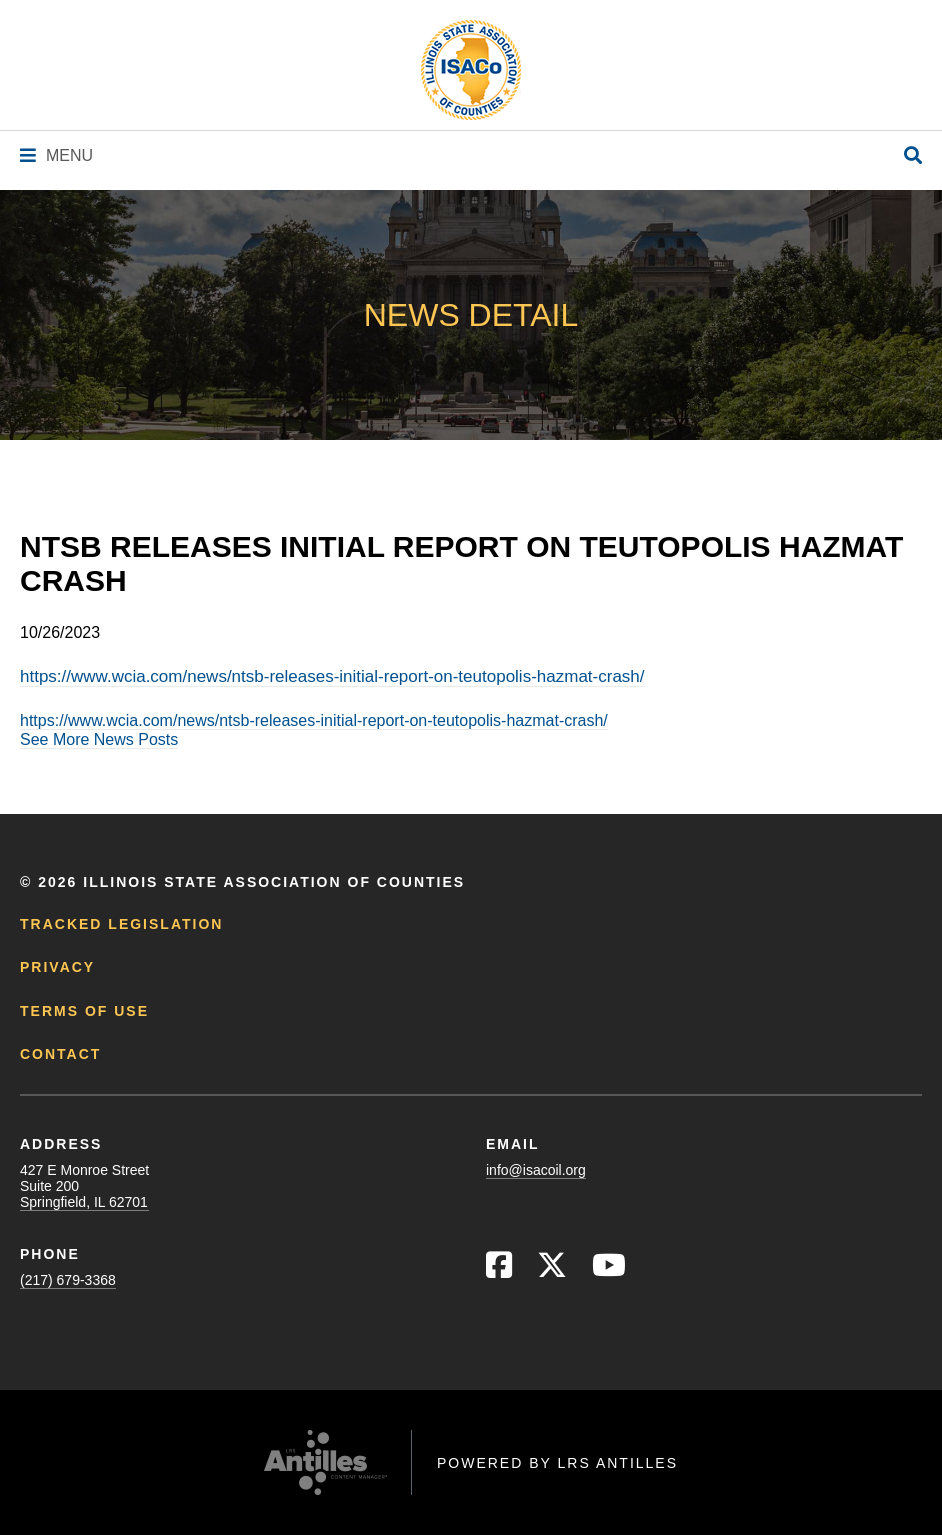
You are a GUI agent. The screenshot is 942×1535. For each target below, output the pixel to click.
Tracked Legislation (121, 924)
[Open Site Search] (913, 156)
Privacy (57, 967)
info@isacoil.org (536, 1170)
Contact (60, 1054)
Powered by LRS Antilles (557, 1463)
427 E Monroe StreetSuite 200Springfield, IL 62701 (84, 1186)
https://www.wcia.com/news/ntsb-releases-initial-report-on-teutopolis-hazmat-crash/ (332, 676)
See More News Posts (99, 739)
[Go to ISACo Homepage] (471, 70)
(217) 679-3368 (68, 1280)
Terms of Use (84, 1011)
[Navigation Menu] (56, 155)
